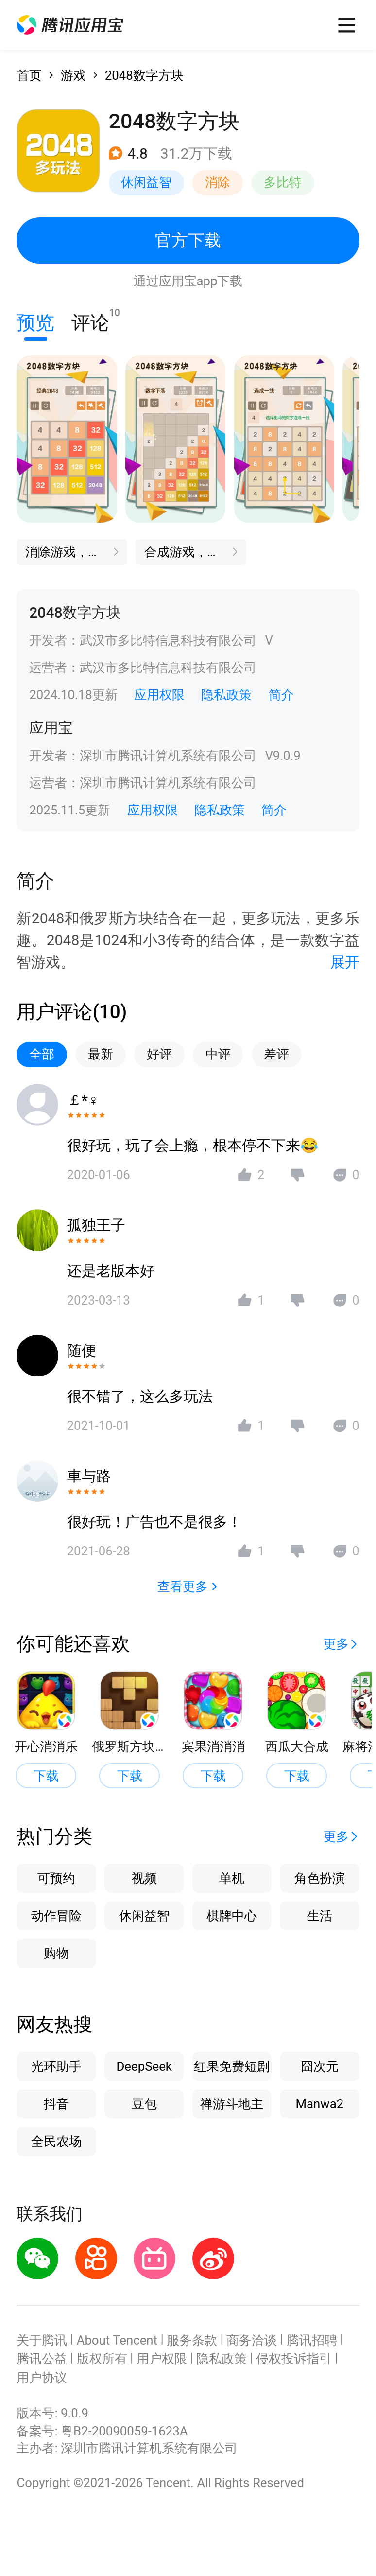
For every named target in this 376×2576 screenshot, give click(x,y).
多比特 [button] (283, 182)
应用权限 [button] (159, 695)
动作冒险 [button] (56, 1915)
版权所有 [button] (102, 2358)
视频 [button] (144, 1878)
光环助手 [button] (56, 2066)
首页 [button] (29, 75)
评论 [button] (90, 320)
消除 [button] (217, 182)
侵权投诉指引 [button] (294, 2358)
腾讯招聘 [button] (312, 2340)
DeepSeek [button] (143, 2066)
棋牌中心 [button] (231, 1915)
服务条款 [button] (192, 2340)
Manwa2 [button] (319, 2104)
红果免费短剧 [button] (232, 2066)
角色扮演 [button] (319, 1878)
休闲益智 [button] (146, 182)
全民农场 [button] (56, 2141)
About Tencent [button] (117, 2340)
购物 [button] (56, 1953)
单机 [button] (231, 1878)
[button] (70, 25)
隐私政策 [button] (226, 695)
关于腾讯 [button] (42, 2340)
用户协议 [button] (42, 2377)
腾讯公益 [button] (42, 2358)
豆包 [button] (144, 2104)
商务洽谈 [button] (251, 2340)
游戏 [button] (73, 75)
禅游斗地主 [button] (231, 2104)
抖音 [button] (56, 2104)
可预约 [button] (56, 1878)
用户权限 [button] (162, 2358)
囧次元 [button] (320, 2066)
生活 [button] (319, 1915)
